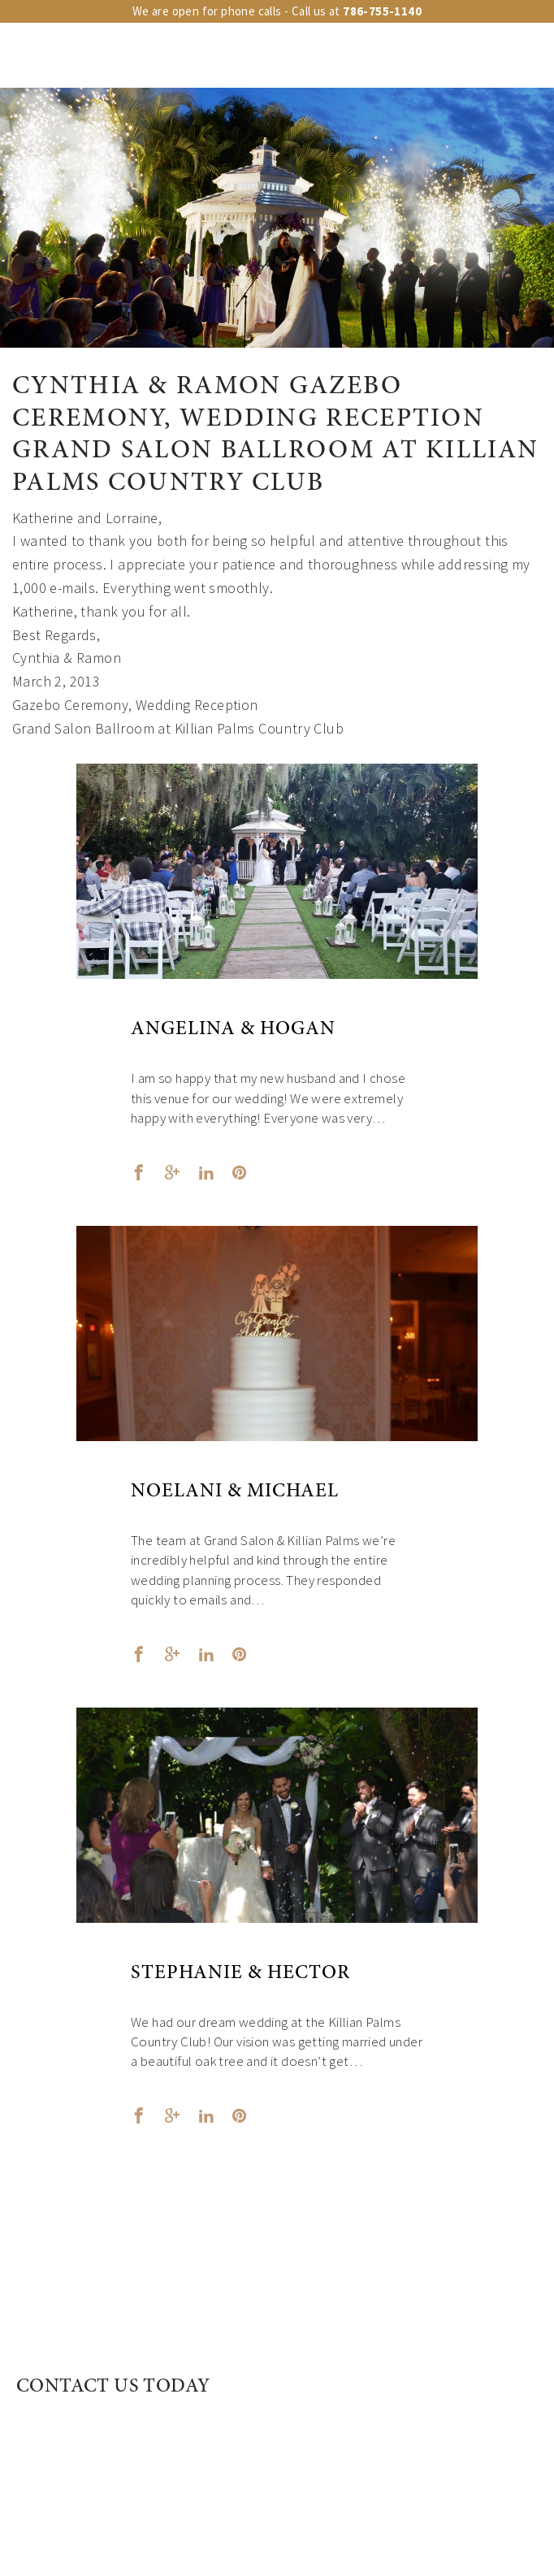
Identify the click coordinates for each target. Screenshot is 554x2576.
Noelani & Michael (235, 1492)
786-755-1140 (382, 11)
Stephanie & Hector (240, 1974)
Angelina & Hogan (233, 1030)
